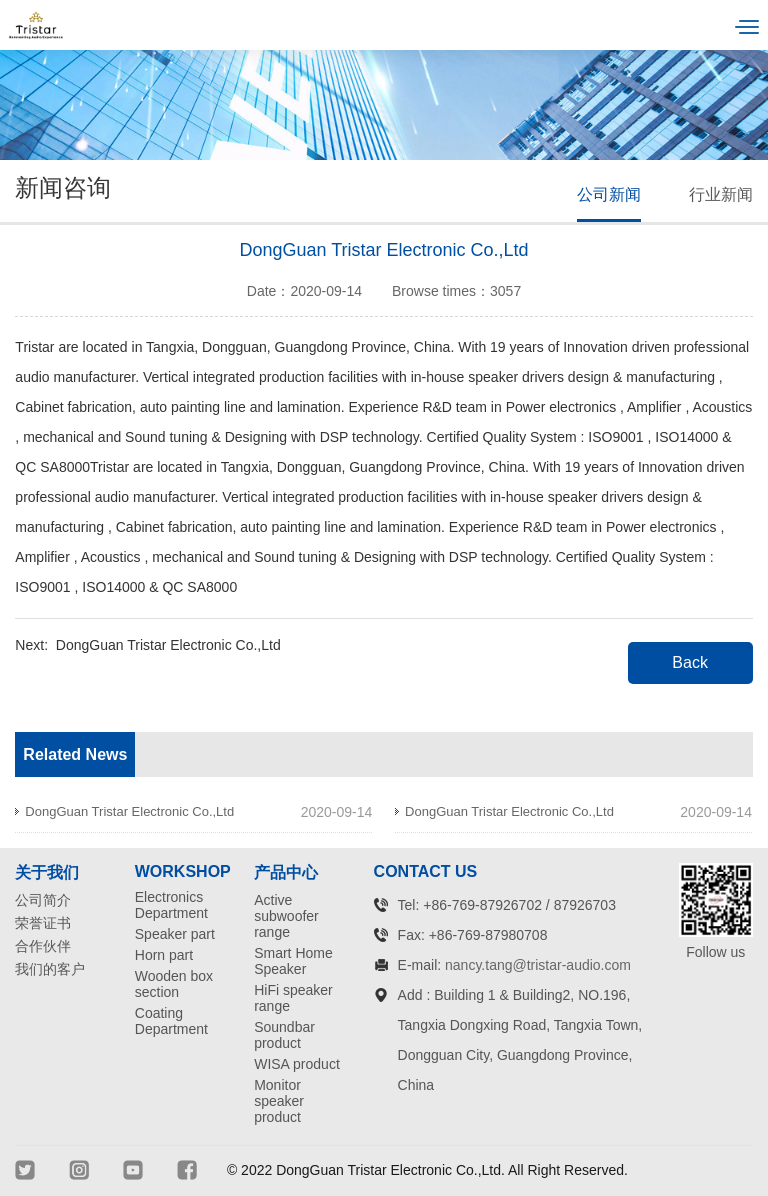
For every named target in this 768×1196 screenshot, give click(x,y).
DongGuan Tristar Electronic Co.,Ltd (168, 645)
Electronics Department (171, 905)
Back (690, 662)
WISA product (297, 1064)
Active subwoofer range (286, 916)
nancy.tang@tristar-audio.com (538, 965)
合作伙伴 (43, 946)
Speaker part (175, 934)
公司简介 (43, 900)
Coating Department (171, 1021)
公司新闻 (609, 194)
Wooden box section (174, 984)
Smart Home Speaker (293, 961)
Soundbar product (284, 1035)
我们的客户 (50, 969)
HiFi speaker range (293, 998)
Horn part (164, 955)
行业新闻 (721, 194)
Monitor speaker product (279, 1101)
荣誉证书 (43, 923)
